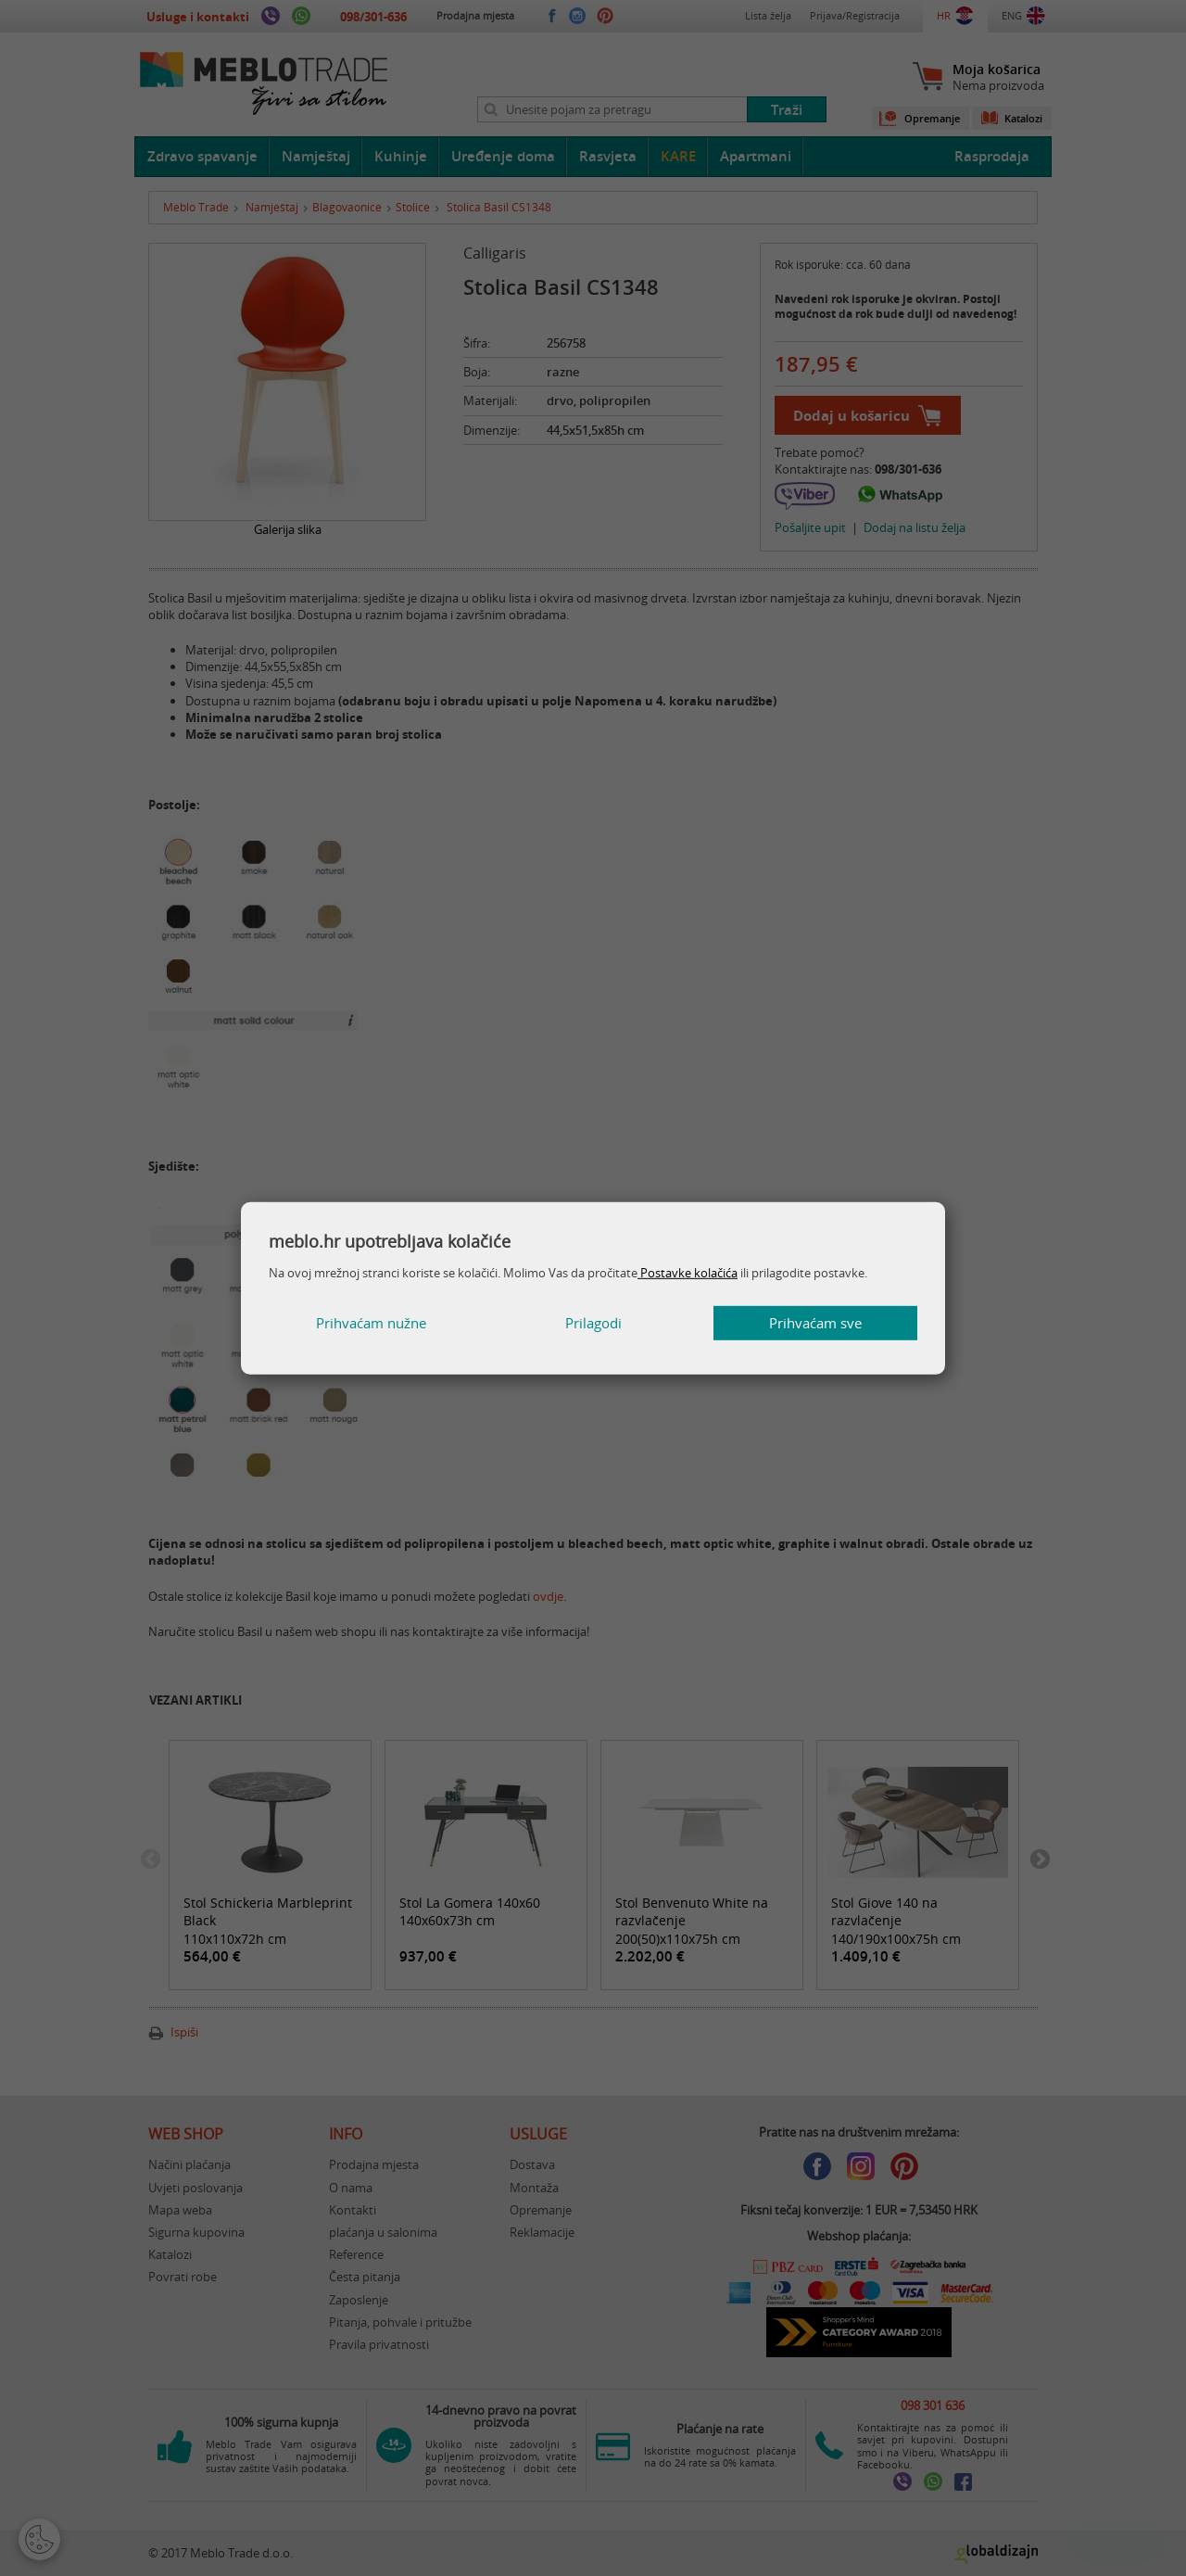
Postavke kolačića (687, 1272)
